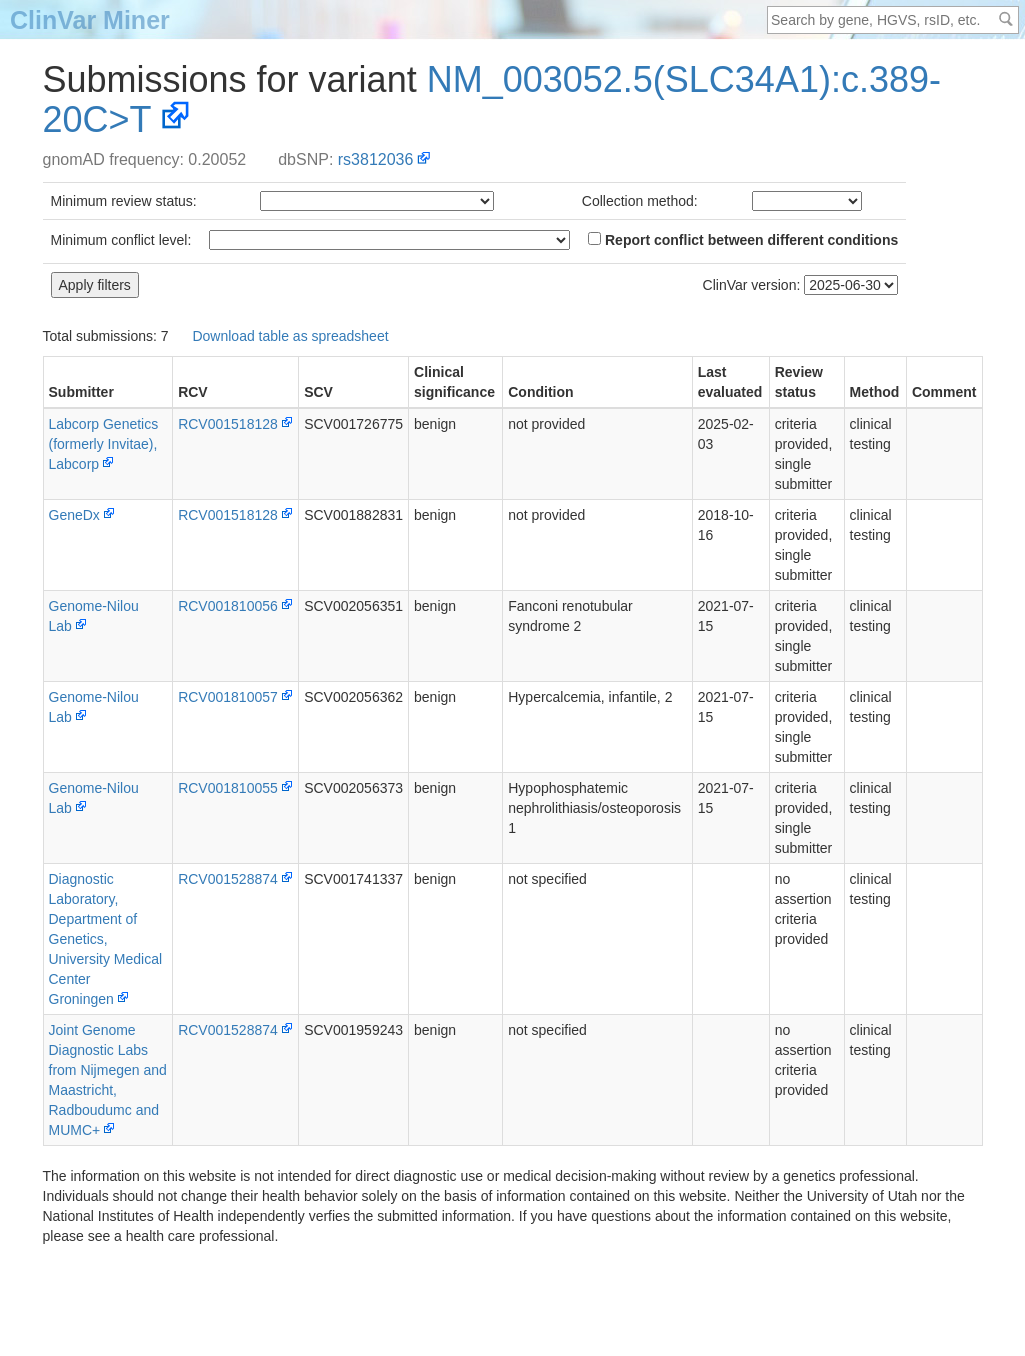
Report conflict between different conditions (743, 240)
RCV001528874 (228, 879)
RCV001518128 (228, 424)
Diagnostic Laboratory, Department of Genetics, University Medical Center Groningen (106, 939)
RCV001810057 (228, 697)
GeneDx (74, 515)
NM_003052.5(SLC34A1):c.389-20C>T (492, 99)
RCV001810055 (228, 788)
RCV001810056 (228, 606)
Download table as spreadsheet (290, 336)
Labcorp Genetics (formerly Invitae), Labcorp (104, 444)
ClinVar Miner (90, 20)
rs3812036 (376, 159)
